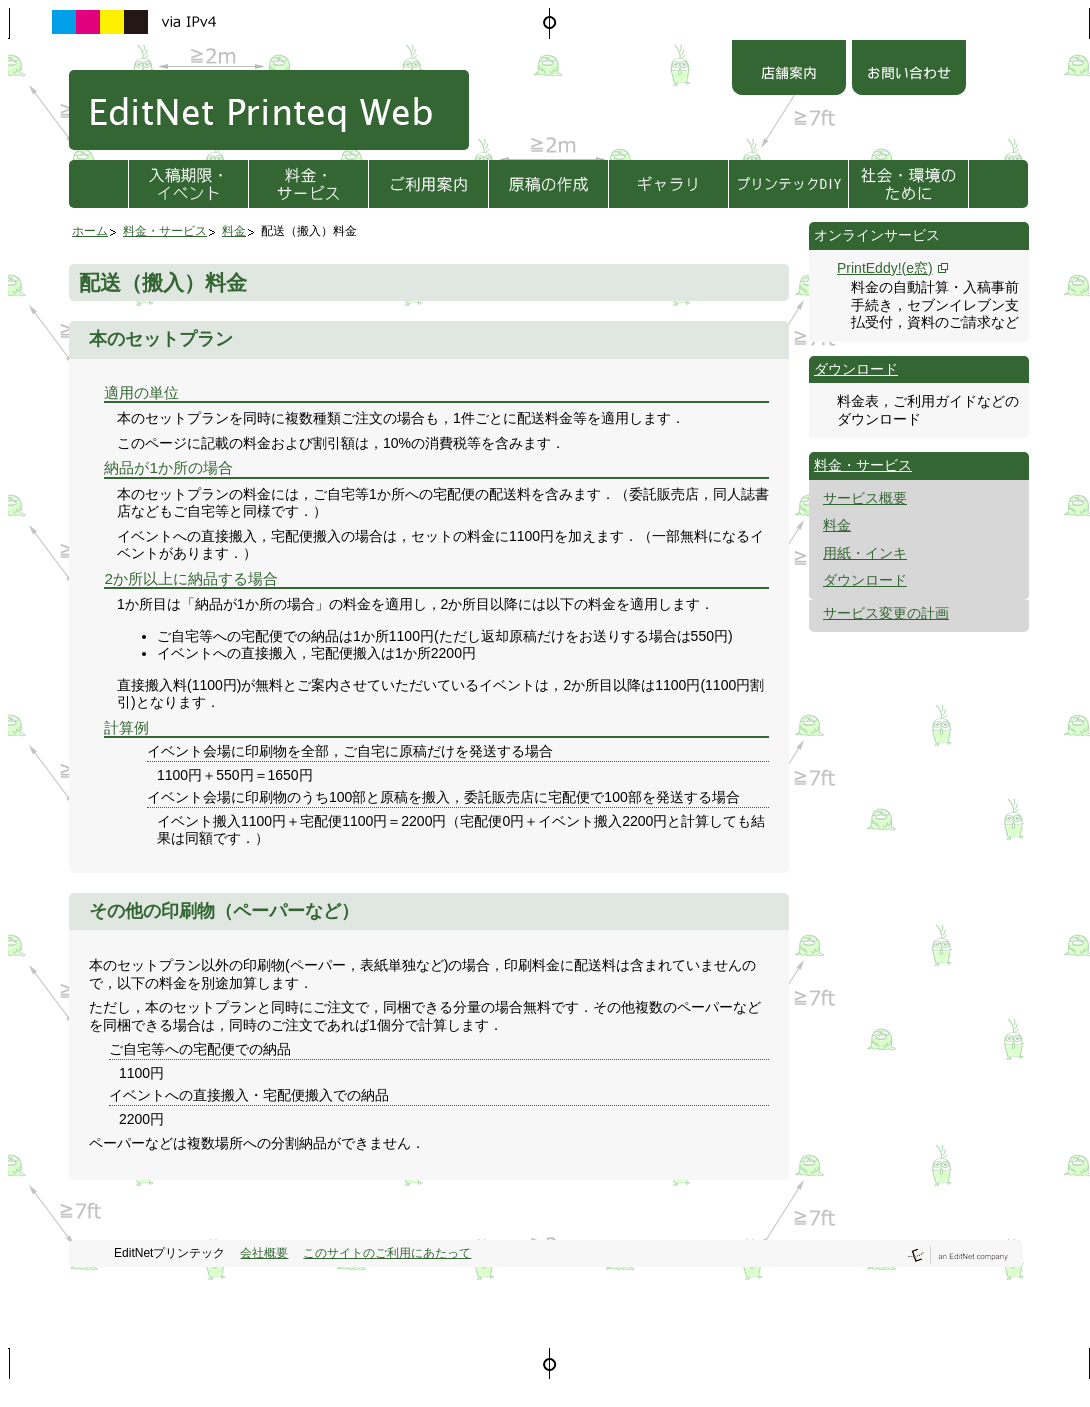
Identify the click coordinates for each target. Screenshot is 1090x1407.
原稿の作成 (548, 184)
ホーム (90, 231)
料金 (234, 231)
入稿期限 (188, 184)
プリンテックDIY (788, 184)
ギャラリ (668, 184)
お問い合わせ (909, 70)
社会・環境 (908, 184)
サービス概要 (865, 498)
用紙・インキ (865, 553)
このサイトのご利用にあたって (387, 1253)
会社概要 (264, 1253)
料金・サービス (308, 184)
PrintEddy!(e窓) (885, 268)
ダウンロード (856, 369)
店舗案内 (789, 70)
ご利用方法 (428, 184)
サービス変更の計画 (886, 613)
